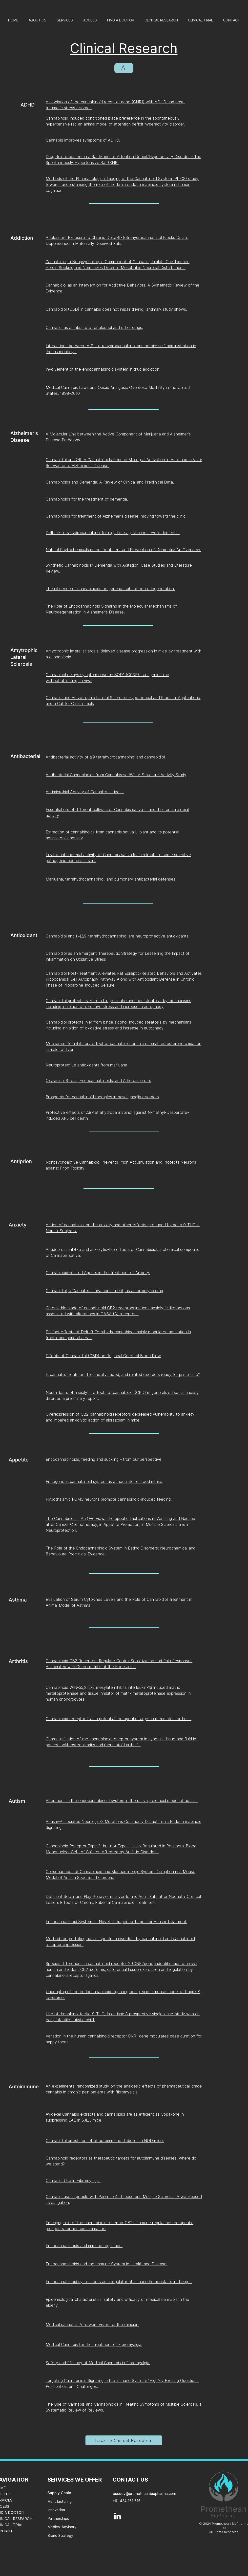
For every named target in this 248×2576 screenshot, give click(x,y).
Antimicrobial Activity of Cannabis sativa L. (85, 791)
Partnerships (58, 2518)
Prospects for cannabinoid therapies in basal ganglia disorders (102, 1096)
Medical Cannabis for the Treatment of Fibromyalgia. (94, 2344)
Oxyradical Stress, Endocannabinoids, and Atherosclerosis (98, 1080)
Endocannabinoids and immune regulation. (84, 2245)
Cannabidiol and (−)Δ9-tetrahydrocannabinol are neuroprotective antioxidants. (117, 936)
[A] (123, 68)
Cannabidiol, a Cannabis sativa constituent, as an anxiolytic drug (104, 1290)
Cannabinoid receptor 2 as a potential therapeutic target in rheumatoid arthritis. (118, 1718)
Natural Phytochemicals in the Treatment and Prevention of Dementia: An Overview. (123, 549)
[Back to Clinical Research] (123, 2440)
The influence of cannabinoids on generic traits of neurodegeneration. (110, 588)
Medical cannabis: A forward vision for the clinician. (92, 2324)
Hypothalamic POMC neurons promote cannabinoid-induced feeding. (109, 1499)
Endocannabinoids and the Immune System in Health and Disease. (106, 2263)
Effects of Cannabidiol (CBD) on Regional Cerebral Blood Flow (103, 1355)
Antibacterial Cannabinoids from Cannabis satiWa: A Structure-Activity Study (116, 774)
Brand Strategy (60, 2535)
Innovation (56, 2509)
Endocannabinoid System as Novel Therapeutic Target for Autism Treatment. (116, 1921)
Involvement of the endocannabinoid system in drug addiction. (103, 369)
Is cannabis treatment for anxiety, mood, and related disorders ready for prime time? (123, 1374)
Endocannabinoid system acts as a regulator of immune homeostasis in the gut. (119, 2281)
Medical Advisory (61, 2526)
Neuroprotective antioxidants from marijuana (86, 1065)
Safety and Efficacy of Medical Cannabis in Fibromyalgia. (98, 2362)
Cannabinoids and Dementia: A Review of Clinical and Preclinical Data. (110, 482)
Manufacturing (59, 2501)
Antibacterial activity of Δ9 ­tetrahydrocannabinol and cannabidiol (105, 757)
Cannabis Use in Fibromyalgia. (73, 2180)
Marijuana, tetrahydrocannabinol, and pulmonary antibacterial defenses (110, 879)
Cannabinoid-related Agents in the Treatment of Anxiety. (98, 1272)
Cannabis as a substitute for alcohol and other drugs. (94, 327)
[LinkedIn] (117, 2516)
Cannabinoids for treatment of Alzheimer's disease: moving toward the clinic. (116, 516)
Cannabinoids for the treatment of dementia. (87, 499)
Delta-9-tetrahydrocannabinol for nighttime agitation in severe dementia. (113, 532)
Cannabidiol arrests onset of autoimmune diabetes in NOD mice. (105, 2140)
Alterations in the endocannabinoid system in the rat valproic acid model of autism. (122, 1800)
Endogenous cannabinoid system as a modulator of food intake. (104, 1481)
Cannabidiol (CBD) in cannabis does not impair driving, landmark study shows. (116, 309)
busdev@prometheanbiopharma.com (144, 2493)
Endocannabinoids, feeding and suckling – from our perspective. (104, 1459)
